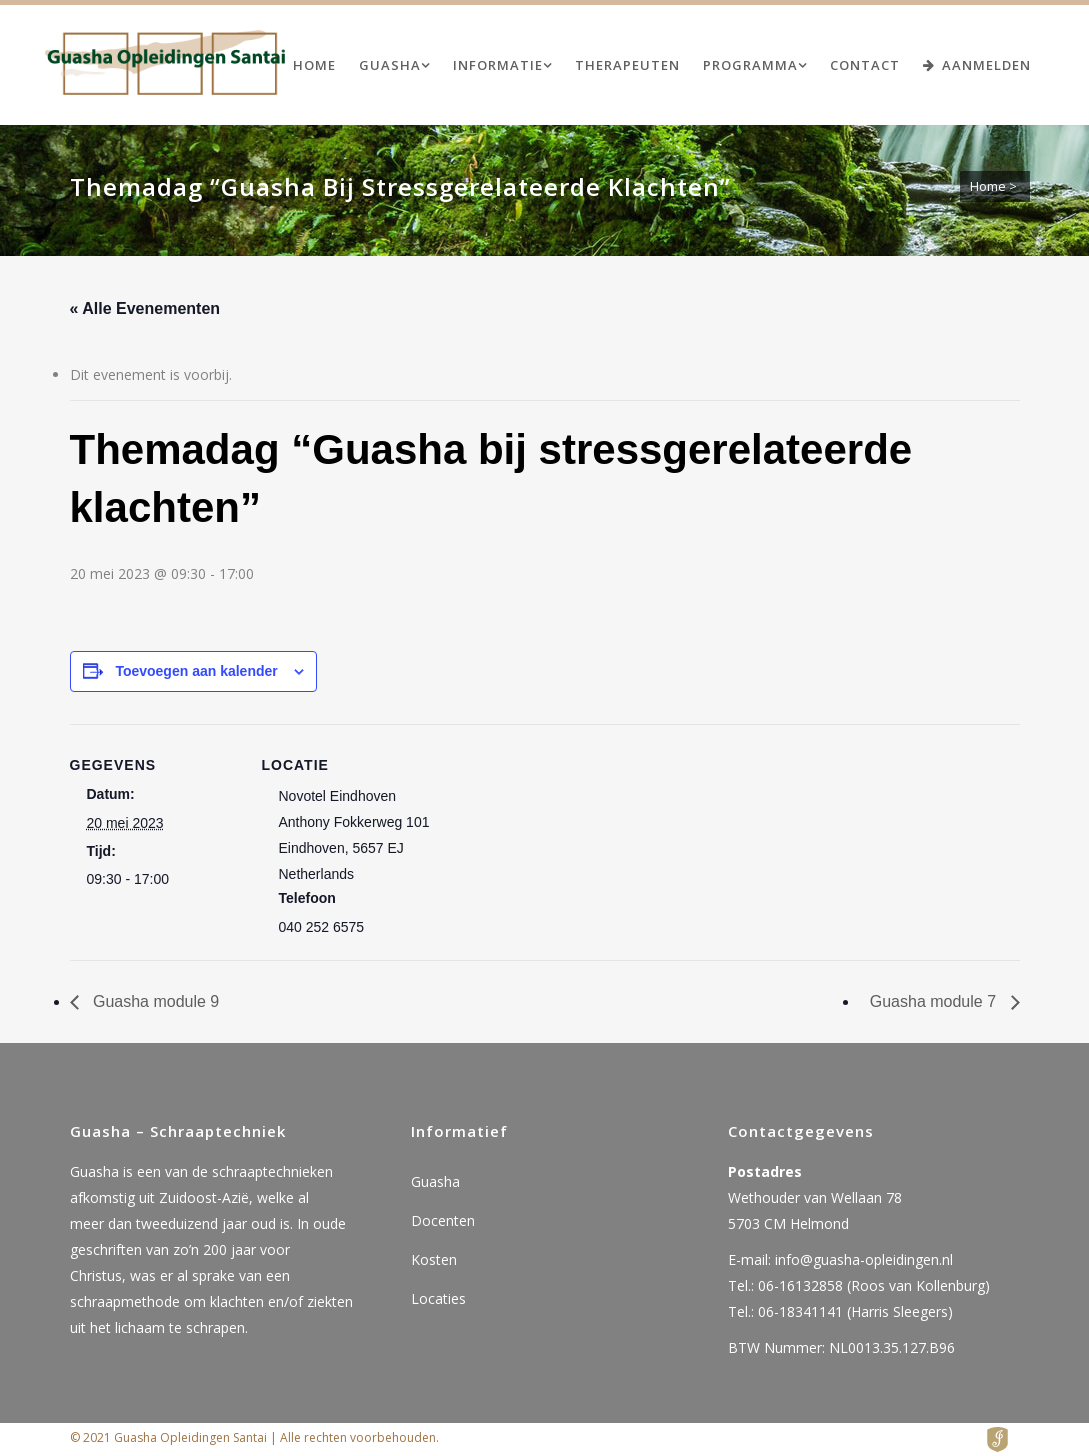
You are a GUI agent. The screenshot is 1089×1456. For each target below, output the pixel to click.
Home (988, 186)
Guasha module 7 (935, 1001)
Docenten (443, 1220)
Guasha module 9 (154, 1001)
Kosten (434, 1259)
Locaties (438, 1298)
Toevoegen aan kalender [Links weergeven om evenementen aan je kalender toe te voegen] (196, 671)
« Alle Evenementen (145, 308)
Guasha (435, 1181)
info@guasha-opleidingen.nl (864, 1259)
